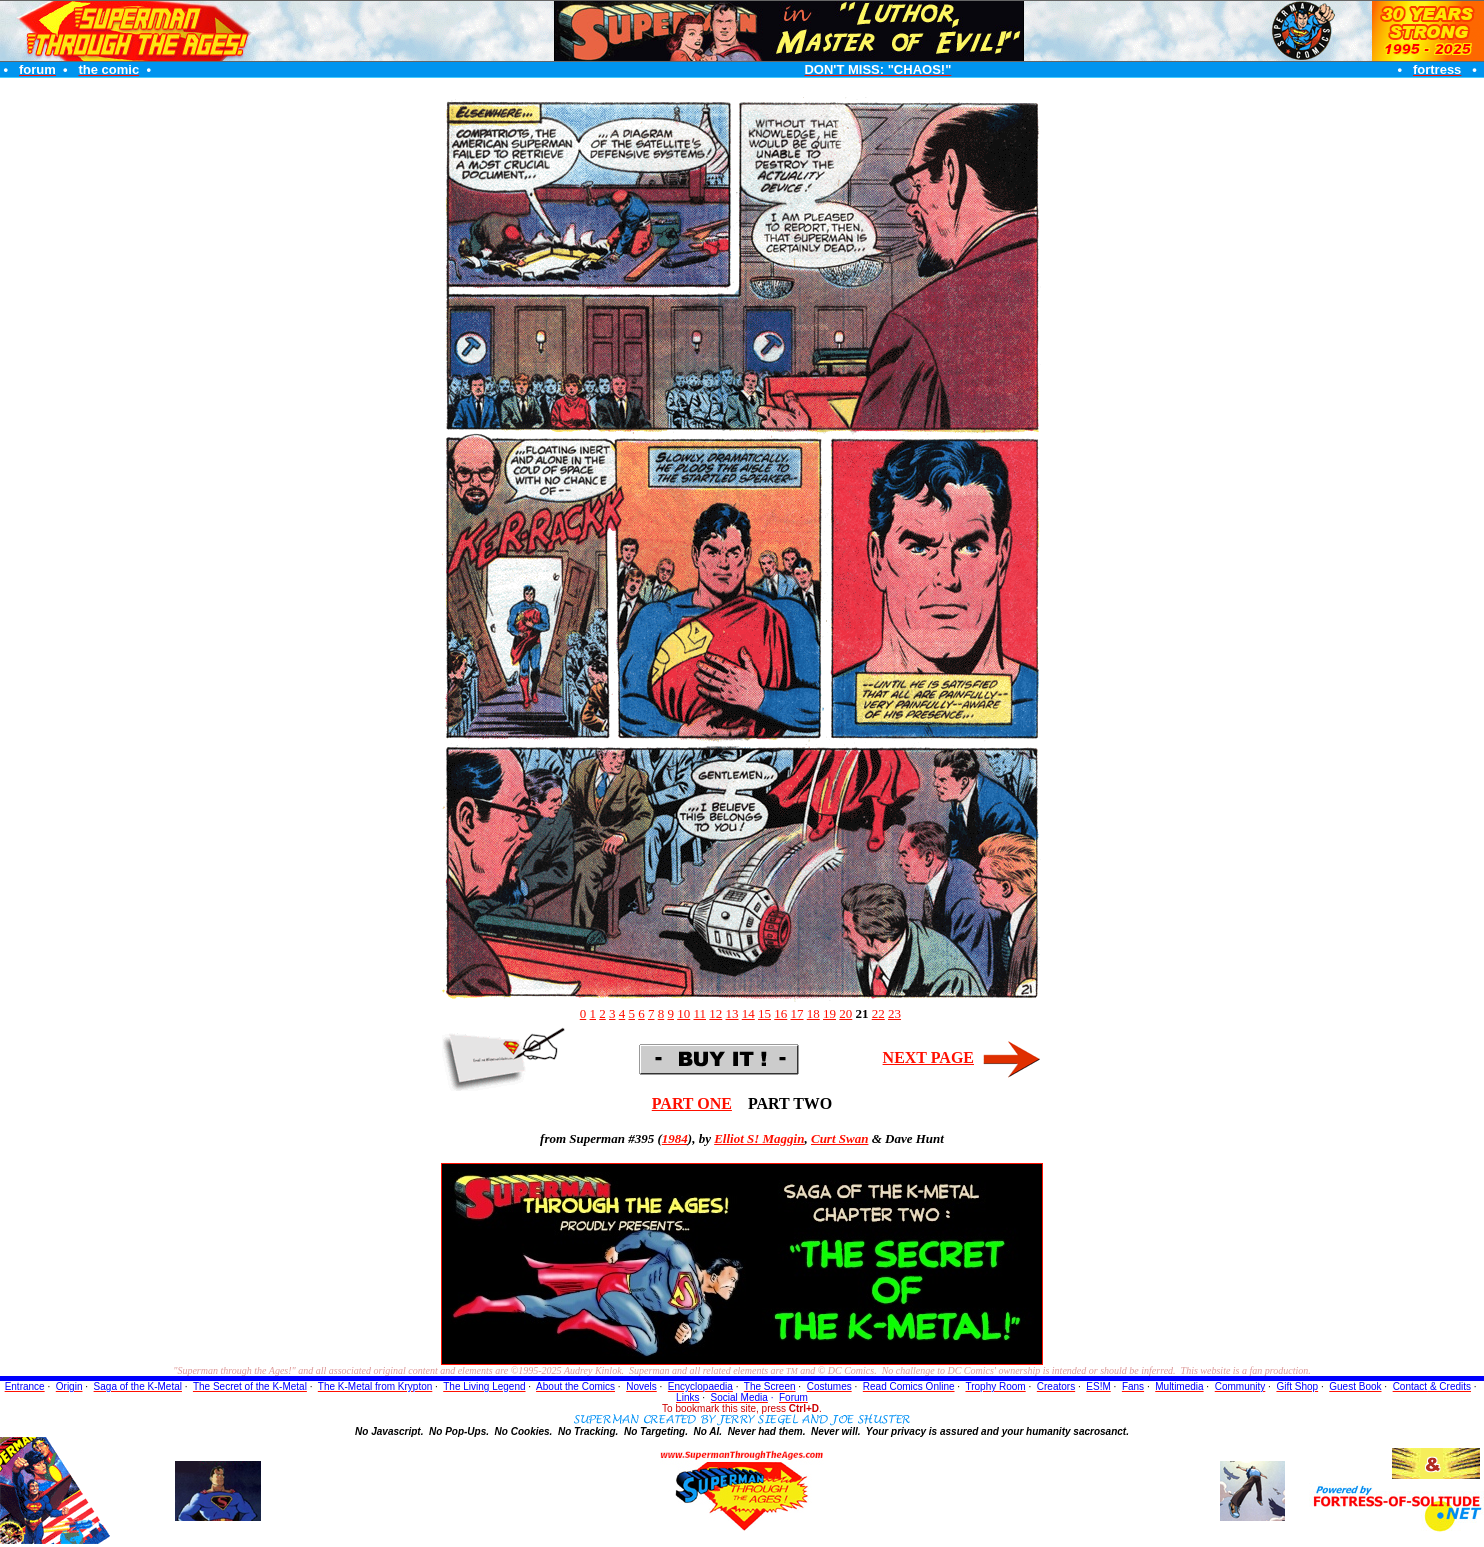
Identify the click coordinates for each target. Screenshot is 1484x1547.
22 (878, 1013)
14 (748, 1013)
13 (732, 1013)
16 (780, 1013)
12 (715, 1013)
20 (845, 1013)
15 (764, 1013)
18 (813, 1013)
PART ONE (692, 1103)
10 (683, 1013)
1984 (675, 1138)
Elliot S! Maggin (759, 1138)
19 (829, 1013)
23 (894, 1013)
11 (699, 1013)
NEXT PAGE (928, 1057)
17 (797, 1013)
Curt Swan (839, 1138)
